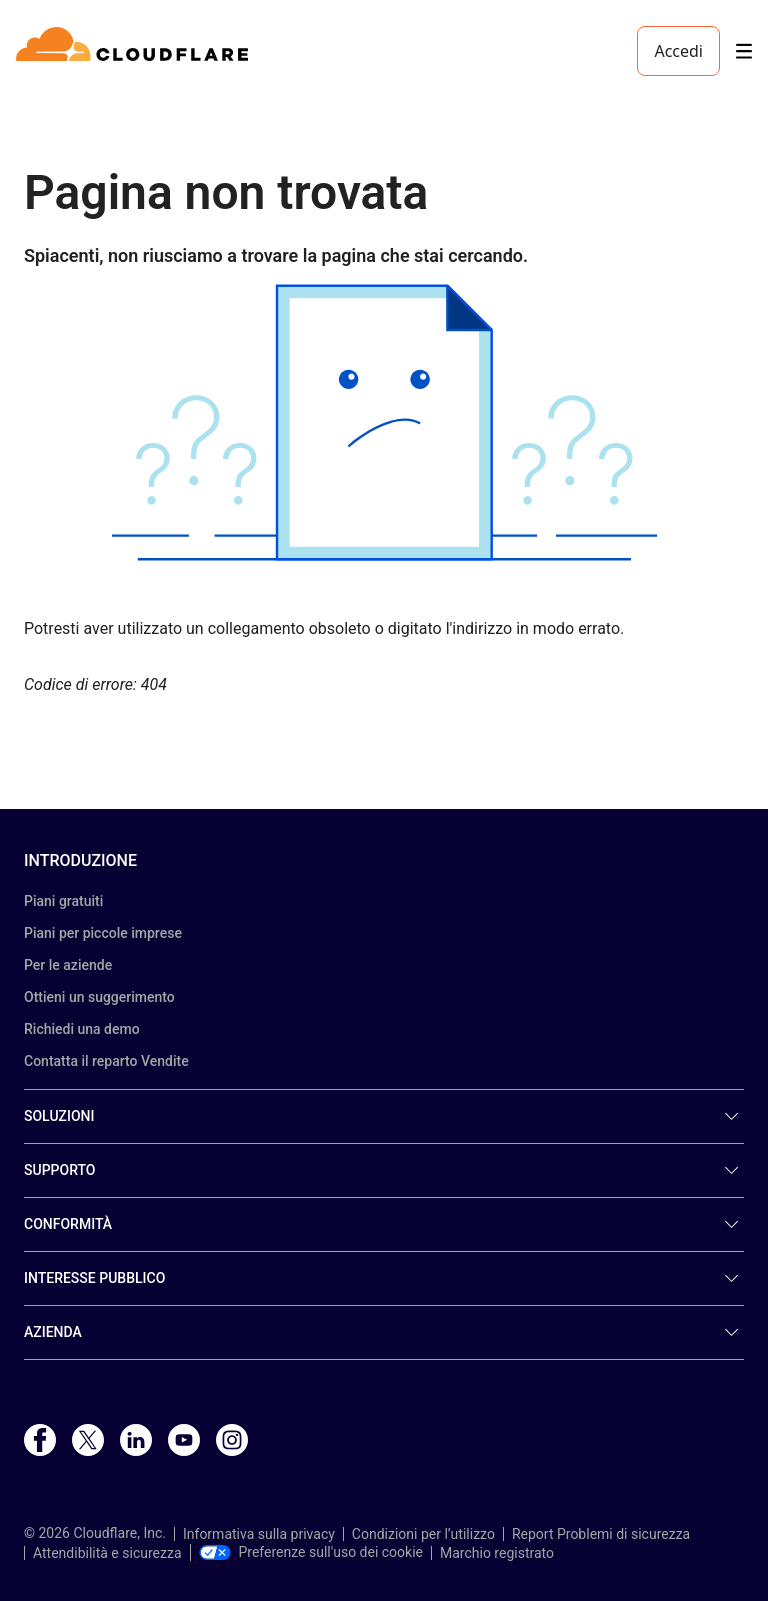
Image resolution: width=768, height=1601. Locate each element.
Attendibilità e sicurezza (107, 1553)
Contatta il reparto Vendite (106, 1061)
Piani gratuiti (63, 901)
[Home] (135, 51)
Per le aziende (68, 965)
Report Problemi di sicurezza (601, 1534)
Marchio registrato (497, 1553)
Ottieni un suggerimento (99, 997)
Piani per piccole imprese (103, 933)
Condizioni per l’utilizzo (423, 1534)
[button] (384, 422)
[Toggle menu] (744, 51)
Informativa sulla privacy (259, 1534)
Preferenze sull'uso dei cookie (311, 1552)
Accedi (678, 51)
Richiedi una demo (82, 1029)
